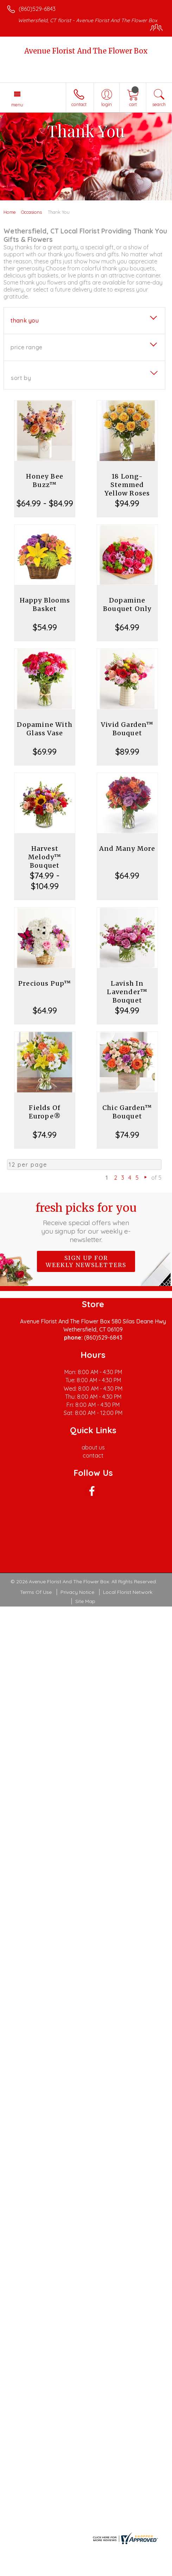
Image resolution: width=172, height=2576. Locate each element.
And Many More (127, 848)
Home (10, 212)
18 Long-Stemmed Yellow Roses (127, 484)
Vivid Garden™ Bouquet (127, 729)
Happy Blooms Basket (45, 604)
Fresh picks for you (86, 1222)
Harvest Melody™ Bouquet (44, 856)
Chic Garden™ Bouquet (127, 1112)
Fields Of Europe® (45, 1112)
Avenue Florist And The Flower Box (86, 50)
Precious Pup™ (44, 983)
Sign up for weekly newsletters (86, 1261)
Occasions (31, 212)
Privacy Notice (77, 1592)
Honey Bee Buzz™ (44, 480)
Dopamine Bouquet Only (127, 604)
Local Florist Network (127, 1592)
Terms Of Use (36, 1592)
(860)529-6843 (37, 8)
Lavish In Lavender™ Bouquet (127, 991)
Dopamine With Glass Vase (44, 729)
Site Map (85, 1601)
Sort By (21, 377)
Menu (17, 104)
